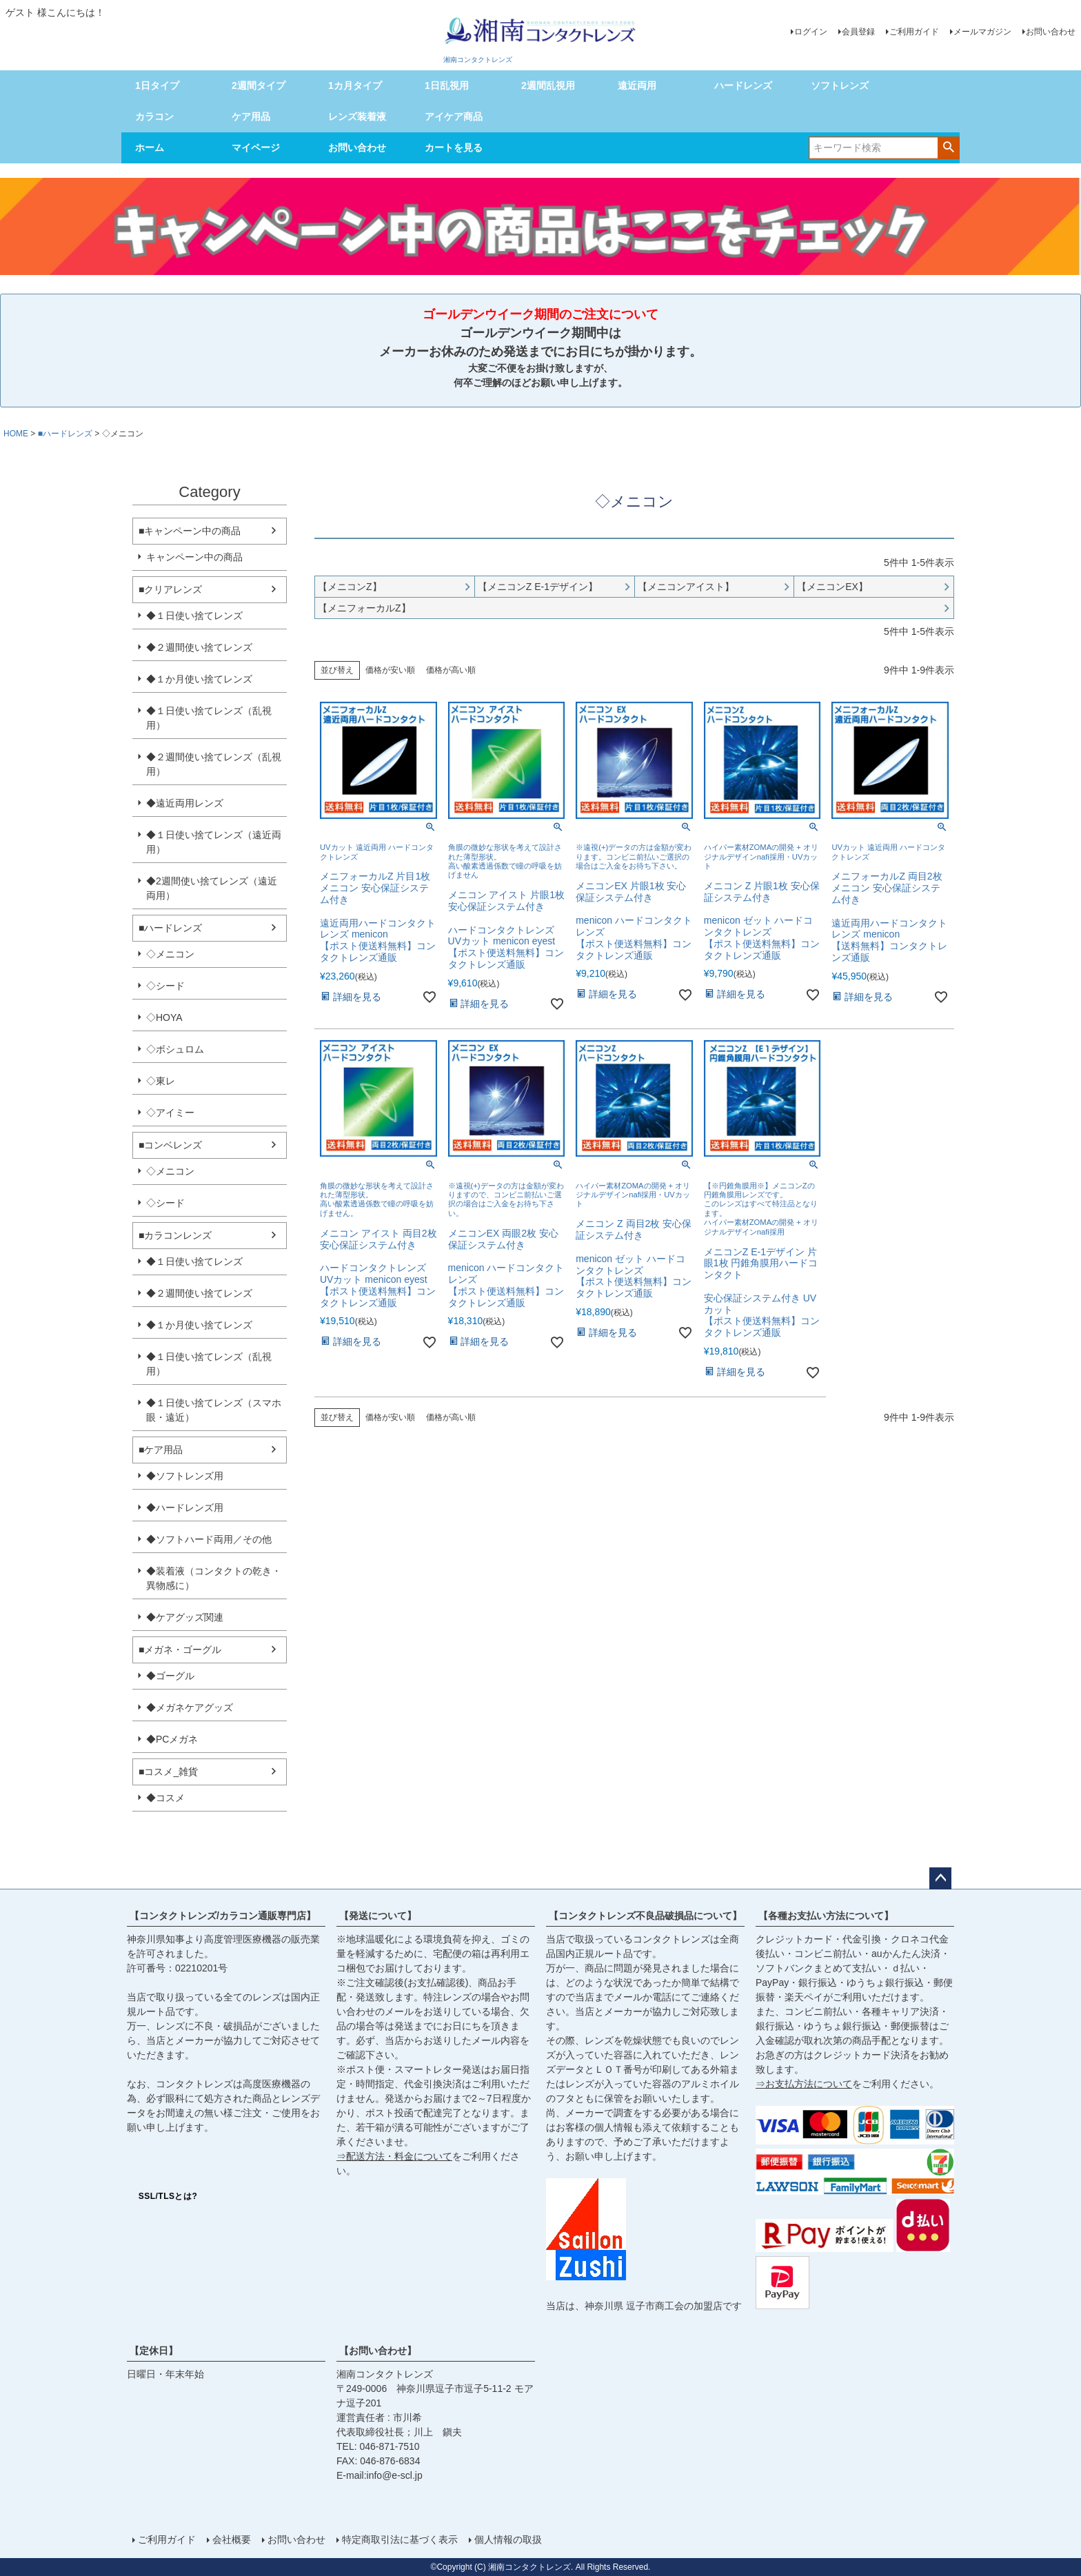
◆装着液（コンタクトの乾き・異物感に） (213, 1578)
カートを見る (454, 147)
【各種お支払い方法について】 (825, 1915)
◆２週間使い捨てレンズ (199, 647)
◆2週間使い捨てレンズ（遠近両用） (211, 888)
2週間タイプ (258, 85)
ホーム (149, 147)
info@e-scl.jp (395, 2475)
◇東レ (160, 1080)
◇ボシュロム (175, 1049)
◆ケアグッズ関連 (184, 1617)
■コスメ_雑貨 (168, 1771)
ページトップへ (940, 1878)
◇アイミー (170, 1112)
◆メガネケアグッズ (189, 1707)
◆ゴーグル (170, 1675)
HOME (15, 433)
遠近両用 (637, 85)
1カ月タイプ (355, 85)
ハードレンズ (743, 85)
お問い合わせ (1050, 32)
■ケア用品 (161, 1449)
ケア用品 (251, 116)
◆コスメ (165, 1797)
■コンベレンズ (170, 1144)
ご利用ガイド (914, 32)
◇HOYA (164, 1017)
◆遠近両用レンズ (184, 803)
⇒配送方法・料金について (394, 2156)
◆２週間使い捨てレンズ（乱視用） (213, 764)
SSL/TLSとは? (168, 2196)
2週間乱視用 (548, 85)
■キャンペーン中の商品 (190, 530)
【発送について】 (377, 1915)
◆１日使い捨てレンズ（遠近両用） (213, 842)
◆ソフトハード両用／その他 (209, 1539)
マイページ (256, 147)
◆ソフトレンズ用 (184, 1475)
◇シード (165, 985)
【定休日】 (154, 2350)
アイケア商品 (454, 116)
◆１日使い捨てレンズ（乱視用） (209, 718)
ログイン (810, 32)
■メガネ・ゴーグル (180, 1649)
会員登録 (858, 32)
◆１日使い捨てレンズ (194, 615)
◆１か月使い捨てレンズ (199, 678)
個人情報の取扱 (508, 2539)
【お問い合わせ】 (377, 2350)
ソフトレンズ (840, 85)
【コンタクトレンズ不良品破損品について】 (645, 1915)
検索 (948, 146)
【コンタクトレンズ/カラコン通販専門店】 (223, 1915)
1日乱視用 (447, 85)
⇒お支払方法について (804, 2083)
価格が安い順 (390, 670)
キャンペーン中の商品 (194, 556)
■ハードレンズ (65, 433)
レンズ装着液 (357, 116)
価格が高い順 (451, 670)
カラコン (154, 116)
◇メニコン (170, 954)
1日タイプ (157, 85)
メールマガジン (982, 32)
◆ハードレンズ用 (184, 1507)
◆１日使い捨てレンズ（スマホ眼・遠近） (213, 1410)
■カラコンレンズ (175, 1235)
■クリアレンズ (170, 589)
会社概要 (231, 2539)
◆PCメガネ (172, 1739)
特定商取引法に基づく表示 (400, 2539)
